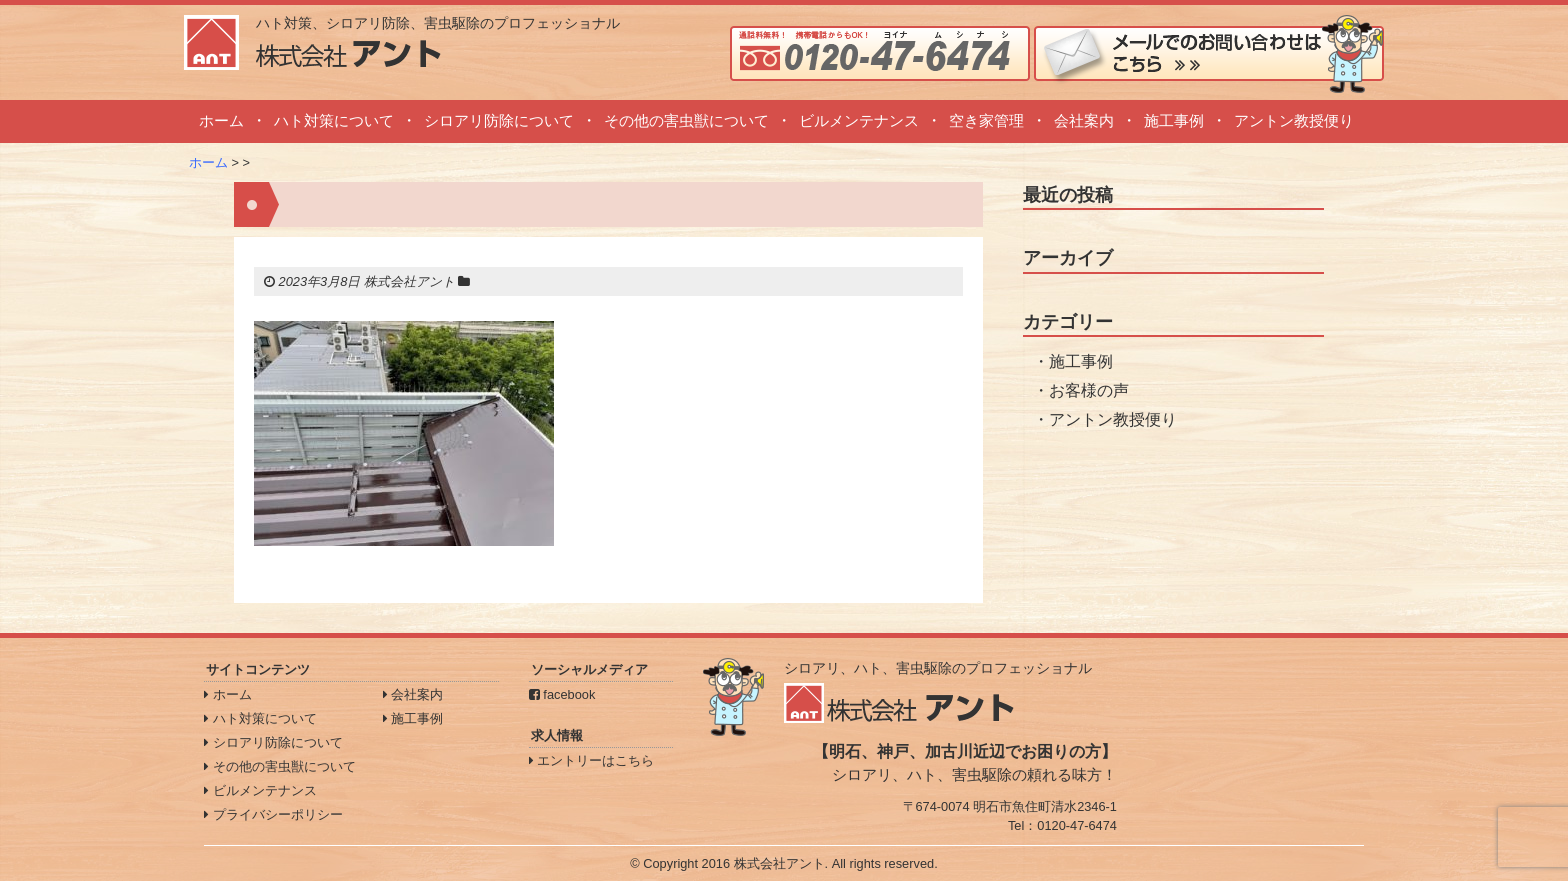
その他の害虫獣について (686, 120)
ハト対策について (334, 120)
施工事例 (1174, 120)
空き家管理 (986, 120)
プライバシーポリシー (273, 814)
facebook (562, 694)
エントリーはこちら (592, 760)
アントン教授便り (1294, 120)
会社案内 (1084, 120)
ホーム (221, 120)
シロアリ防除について (499, 120)
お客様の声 (1089, 390)
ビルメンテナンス (859, 120)
